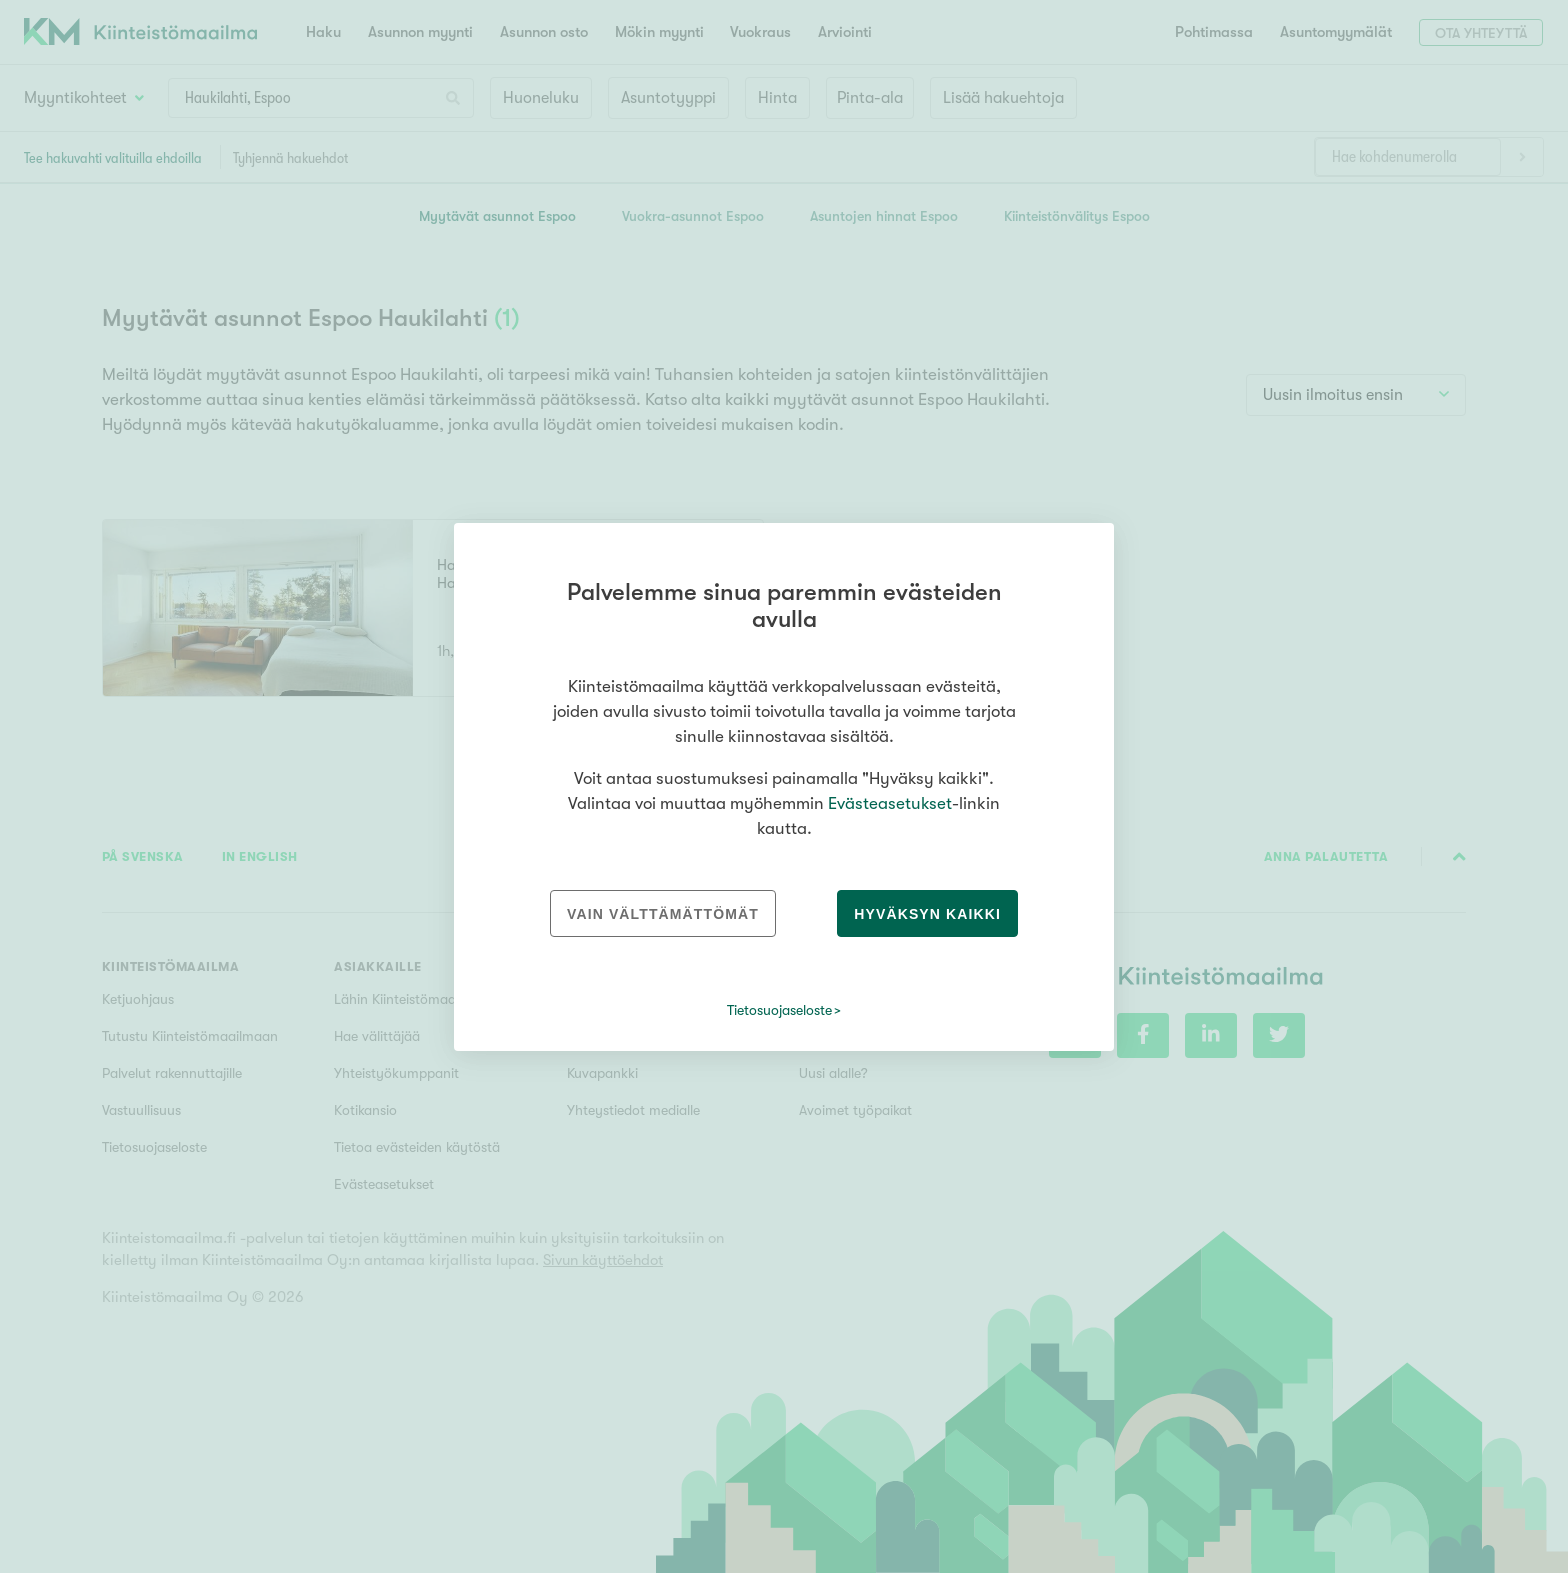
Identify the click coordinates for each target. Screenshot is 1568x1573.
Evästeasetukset (890, 803)
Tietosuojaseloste (779, 1010)
